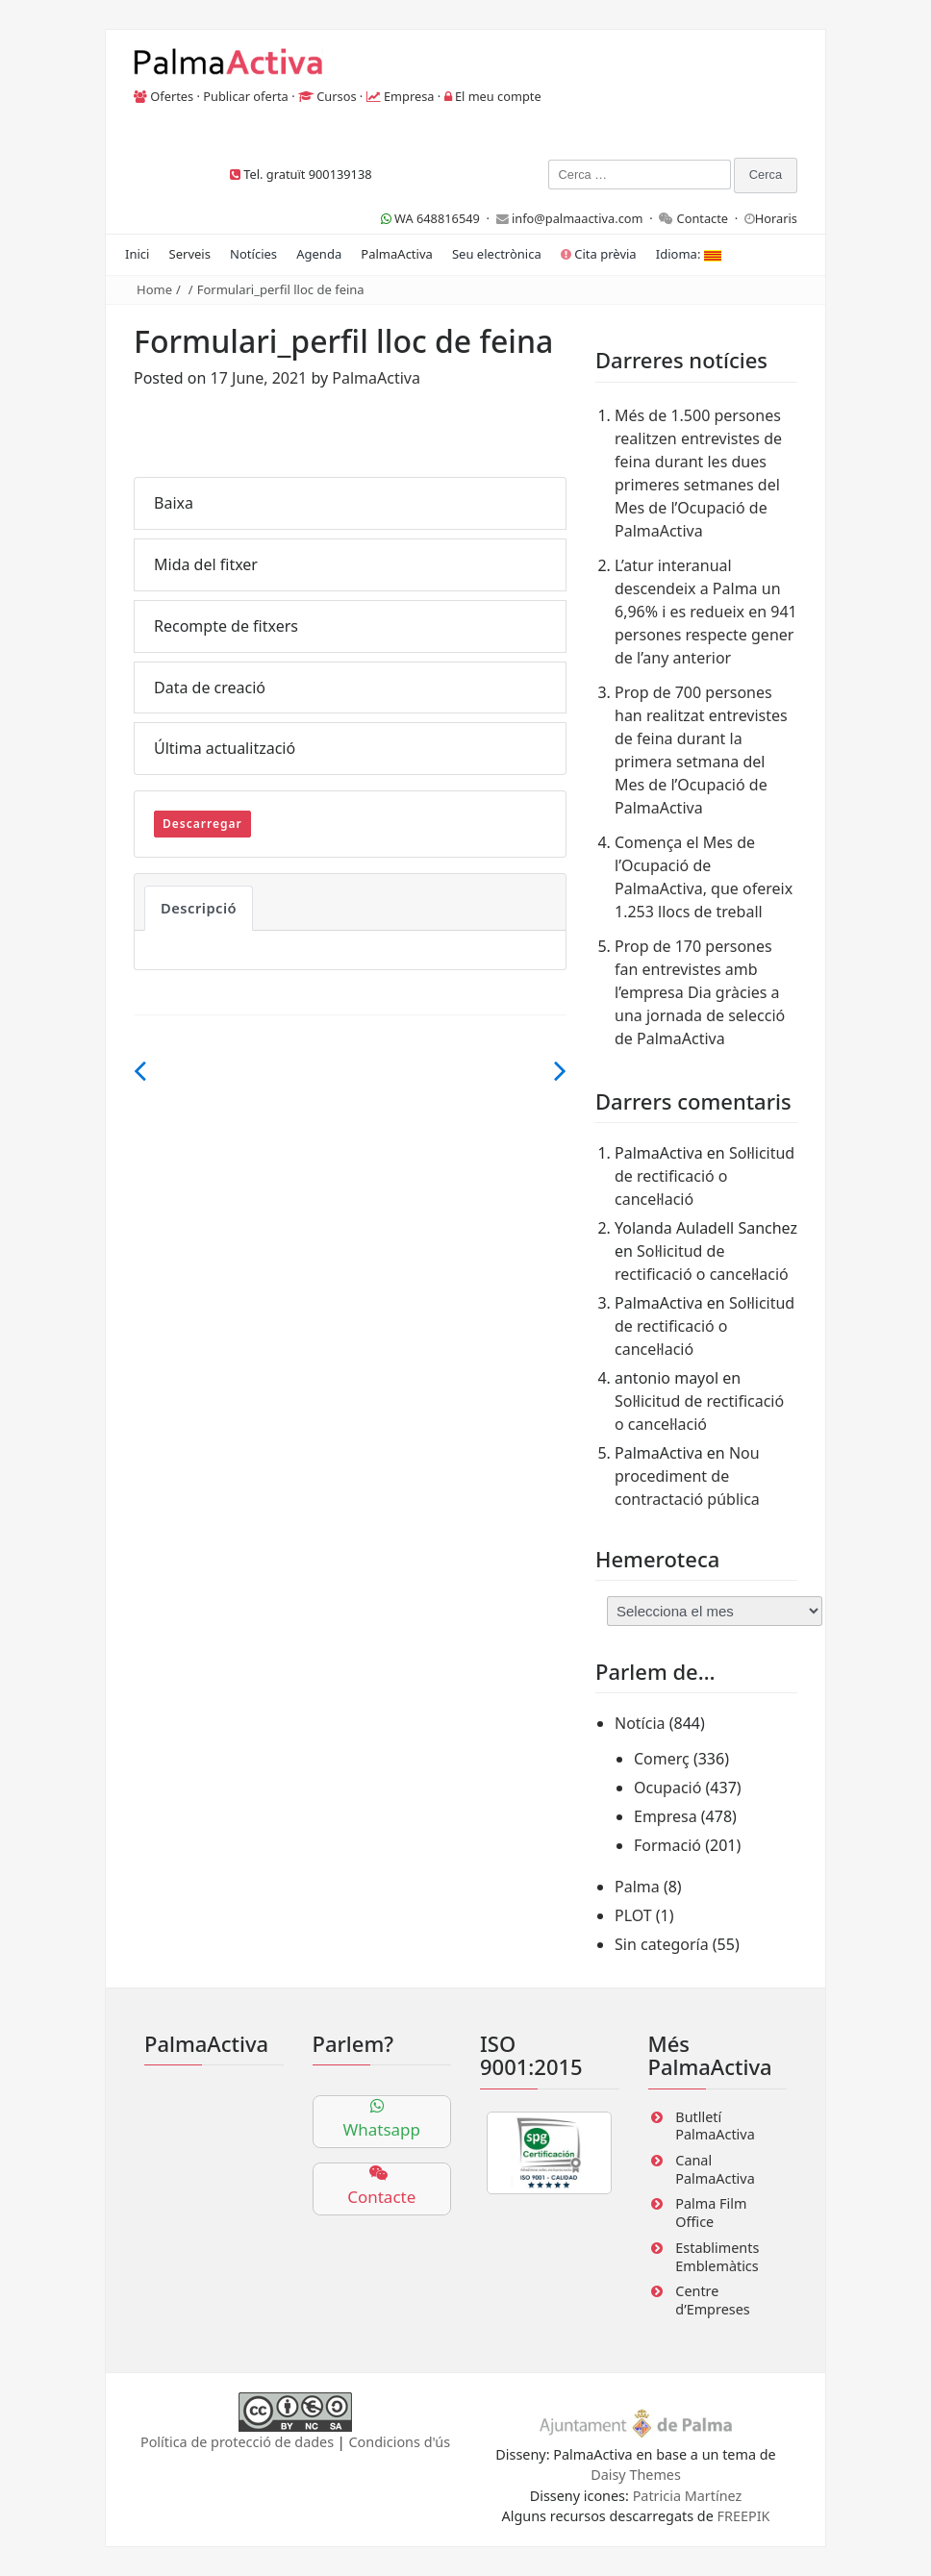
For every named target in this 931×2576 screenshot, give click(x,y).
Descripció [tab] (199, 907)
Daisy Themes (636, 2474)
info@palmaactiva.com (577, 218)
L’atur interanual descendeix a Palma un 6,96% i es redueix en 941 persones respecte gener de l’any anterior (706, 611)
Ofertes (171, 96)
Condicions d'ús (400, 2442)
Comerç (662, 1758)
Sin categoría (662, 1944)
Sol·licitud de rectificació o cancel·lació (704, 1176)
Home (154, 289)
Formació (667, 1845)
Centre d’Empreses (712, 2300)
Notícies (253, 254)
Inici (137, 254)
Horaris (776, 218)
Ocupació (667, 1787)
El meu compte (498, 96)
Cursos (336, 96)
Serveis (190, 254)
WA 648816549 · (438, 218)
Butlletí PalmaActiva (714, 2126)
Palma (637, 1886)
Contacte (703, 218)
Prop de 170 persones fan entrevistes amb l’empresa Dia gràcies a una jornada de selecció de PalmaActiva (700, 992)
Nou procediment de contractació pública (687, 1476)
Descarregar (202, 823)
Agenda (318, 254)
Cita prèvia (599, 254)
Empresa (409, 96)
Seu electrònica (496, 254)
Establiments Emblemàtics (717, 2256)
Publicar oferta (246, 96)
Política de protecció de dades (237, 2442)
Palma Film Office (710, 2212)
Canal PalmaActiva (714, 2169)
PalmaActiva (396, 254)
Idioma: (688, 254)
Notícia (640, 1723)
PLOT (633, 1915)
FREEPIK (743, 2516)
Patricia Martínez (687, 2496)
